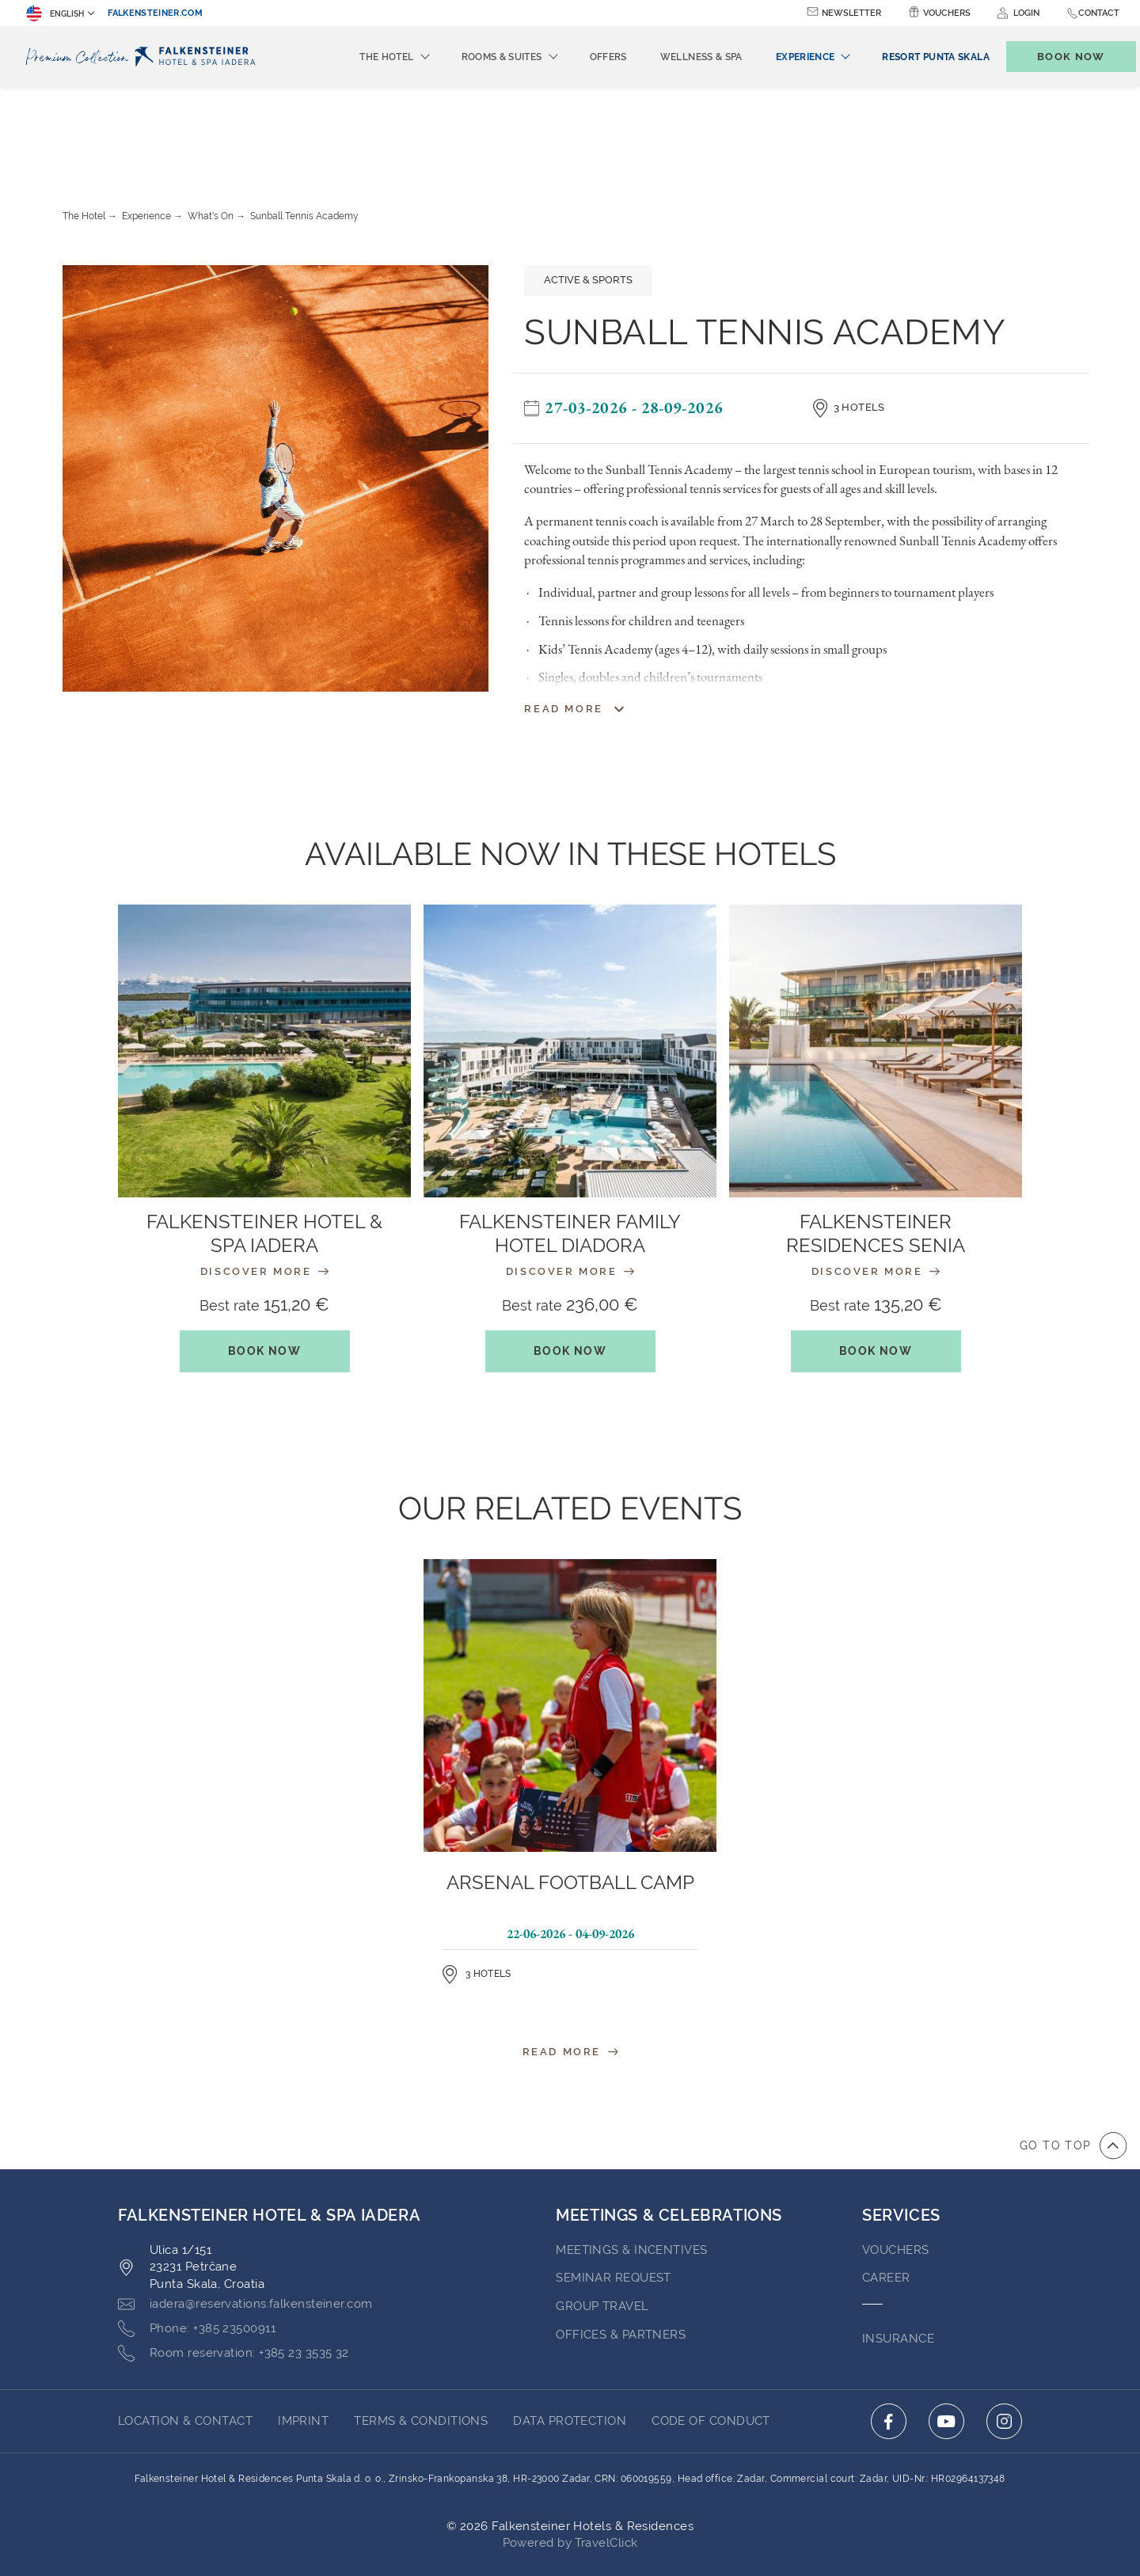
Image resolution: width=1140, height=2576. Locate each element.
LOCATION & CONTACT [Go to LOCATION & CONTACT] (185, 2334)
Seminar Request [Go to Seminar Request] (613, 2190)
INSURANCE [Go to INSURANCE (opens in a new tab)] (898, 2251)
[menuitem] (909, 57)
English (55, 13)
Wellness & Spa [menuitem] (675, 57)
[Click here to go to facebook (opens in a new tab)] (888, 2334)
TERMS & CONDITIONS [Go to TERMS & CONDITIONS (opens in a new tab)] (421, 2334)
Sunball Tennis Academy (304, 129)
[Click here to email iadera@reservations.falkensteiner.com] (245, 2217)
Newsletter (851, 13)
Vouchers (947, 13)
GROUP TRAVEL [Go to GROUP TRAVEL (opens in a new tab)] (602, 2219)
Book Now (264, 1264)
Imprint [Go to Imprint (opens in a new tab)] (303, 2334)
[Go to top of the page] (1073, 2058)
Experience (146, 129)
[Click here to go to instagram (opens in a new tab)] (1004, 2334)
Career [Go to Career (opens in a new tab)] (886, 2190)
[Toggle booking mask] (1054, 56)
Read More (570, 1964)
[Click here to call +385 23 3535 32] (233, 2266)
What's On (211, 129)
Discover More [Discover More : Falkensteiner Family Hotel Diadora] (570, 1184)
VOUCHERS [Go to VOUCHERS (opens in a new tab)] (895, 2163)
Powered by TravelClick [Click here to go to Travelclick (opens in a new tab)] (570, 2456)
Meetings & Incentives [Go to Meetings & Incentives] (631, 2163)
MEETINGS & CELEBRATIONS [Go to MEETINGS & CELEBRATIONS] (669, 2128)
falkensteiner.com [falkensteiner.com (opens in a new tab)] (155, 13)
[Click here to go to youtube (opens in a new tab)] (946, 2334)
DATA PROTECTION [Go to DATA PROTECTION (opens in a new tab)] (569, 2334)
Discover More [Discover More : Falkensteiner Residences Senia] (875, 1184)
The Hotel (84, 129)
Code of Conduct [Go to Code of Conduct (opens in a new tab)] (711, 2334)
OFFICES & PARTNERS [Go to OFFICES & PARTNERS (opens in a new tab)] (621, 2247)
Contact (1098, 13)
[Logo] (145, 57)
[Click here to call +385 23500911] (197, 2242)
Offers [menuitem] (582, 57)
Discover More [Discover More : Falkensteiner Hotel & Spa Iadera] (264, 1184)
